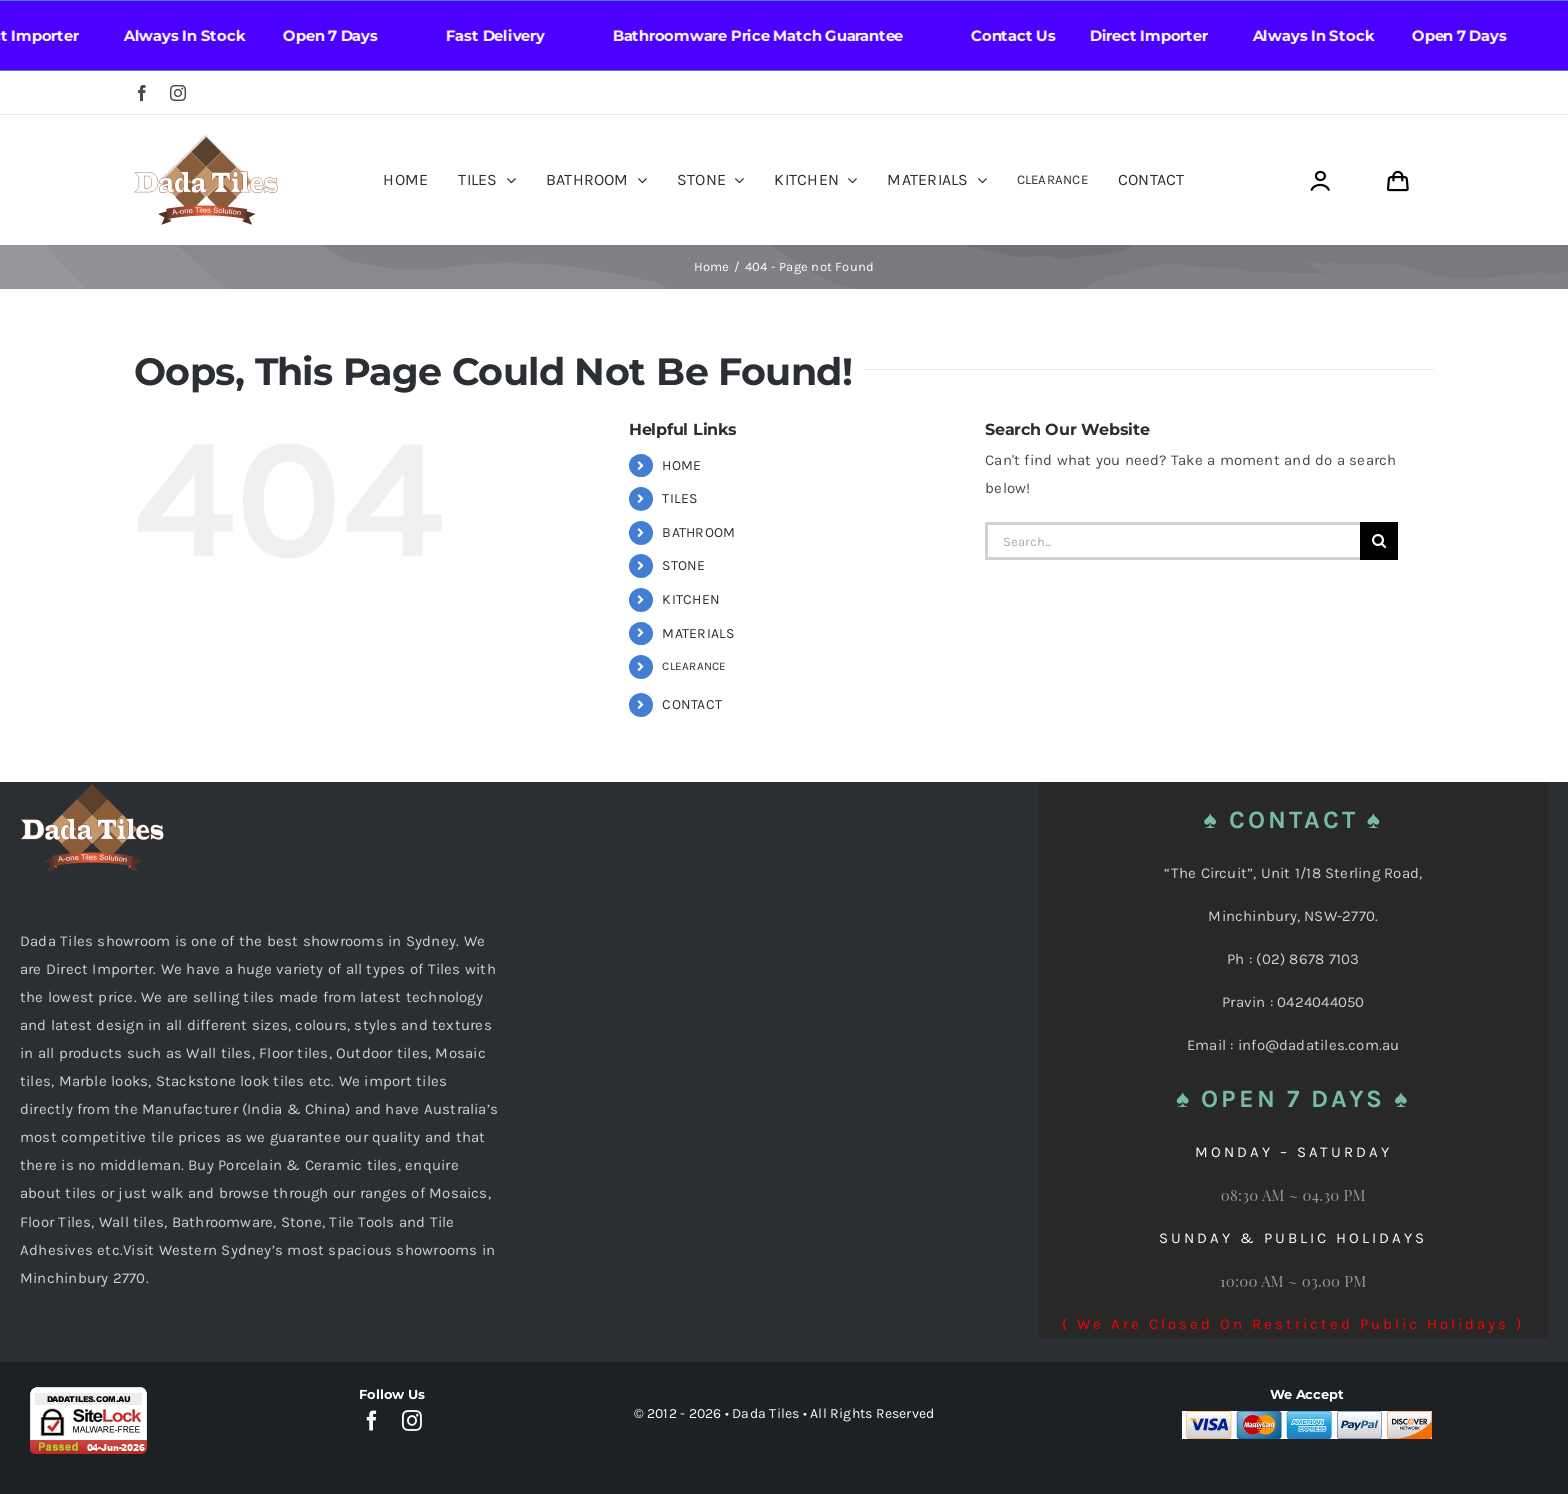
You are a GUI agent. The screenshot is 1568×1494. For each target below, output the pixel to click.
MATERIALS (698, 633)
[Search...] (1172, 541)
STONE (683, 565)
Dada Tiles (765, 1413)
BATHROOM (698, 532)
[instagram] (178, 93)
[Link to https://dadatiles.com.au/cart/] (1397, 181)
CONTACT (692, 704)
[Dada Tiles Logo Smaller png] (206, 142)
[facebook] (142, 93)
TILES (679, 498)
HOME (681, 465)
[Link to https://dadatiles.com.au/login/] (1319, 181)
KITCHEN (691, 599)
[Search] (1379, 541)
